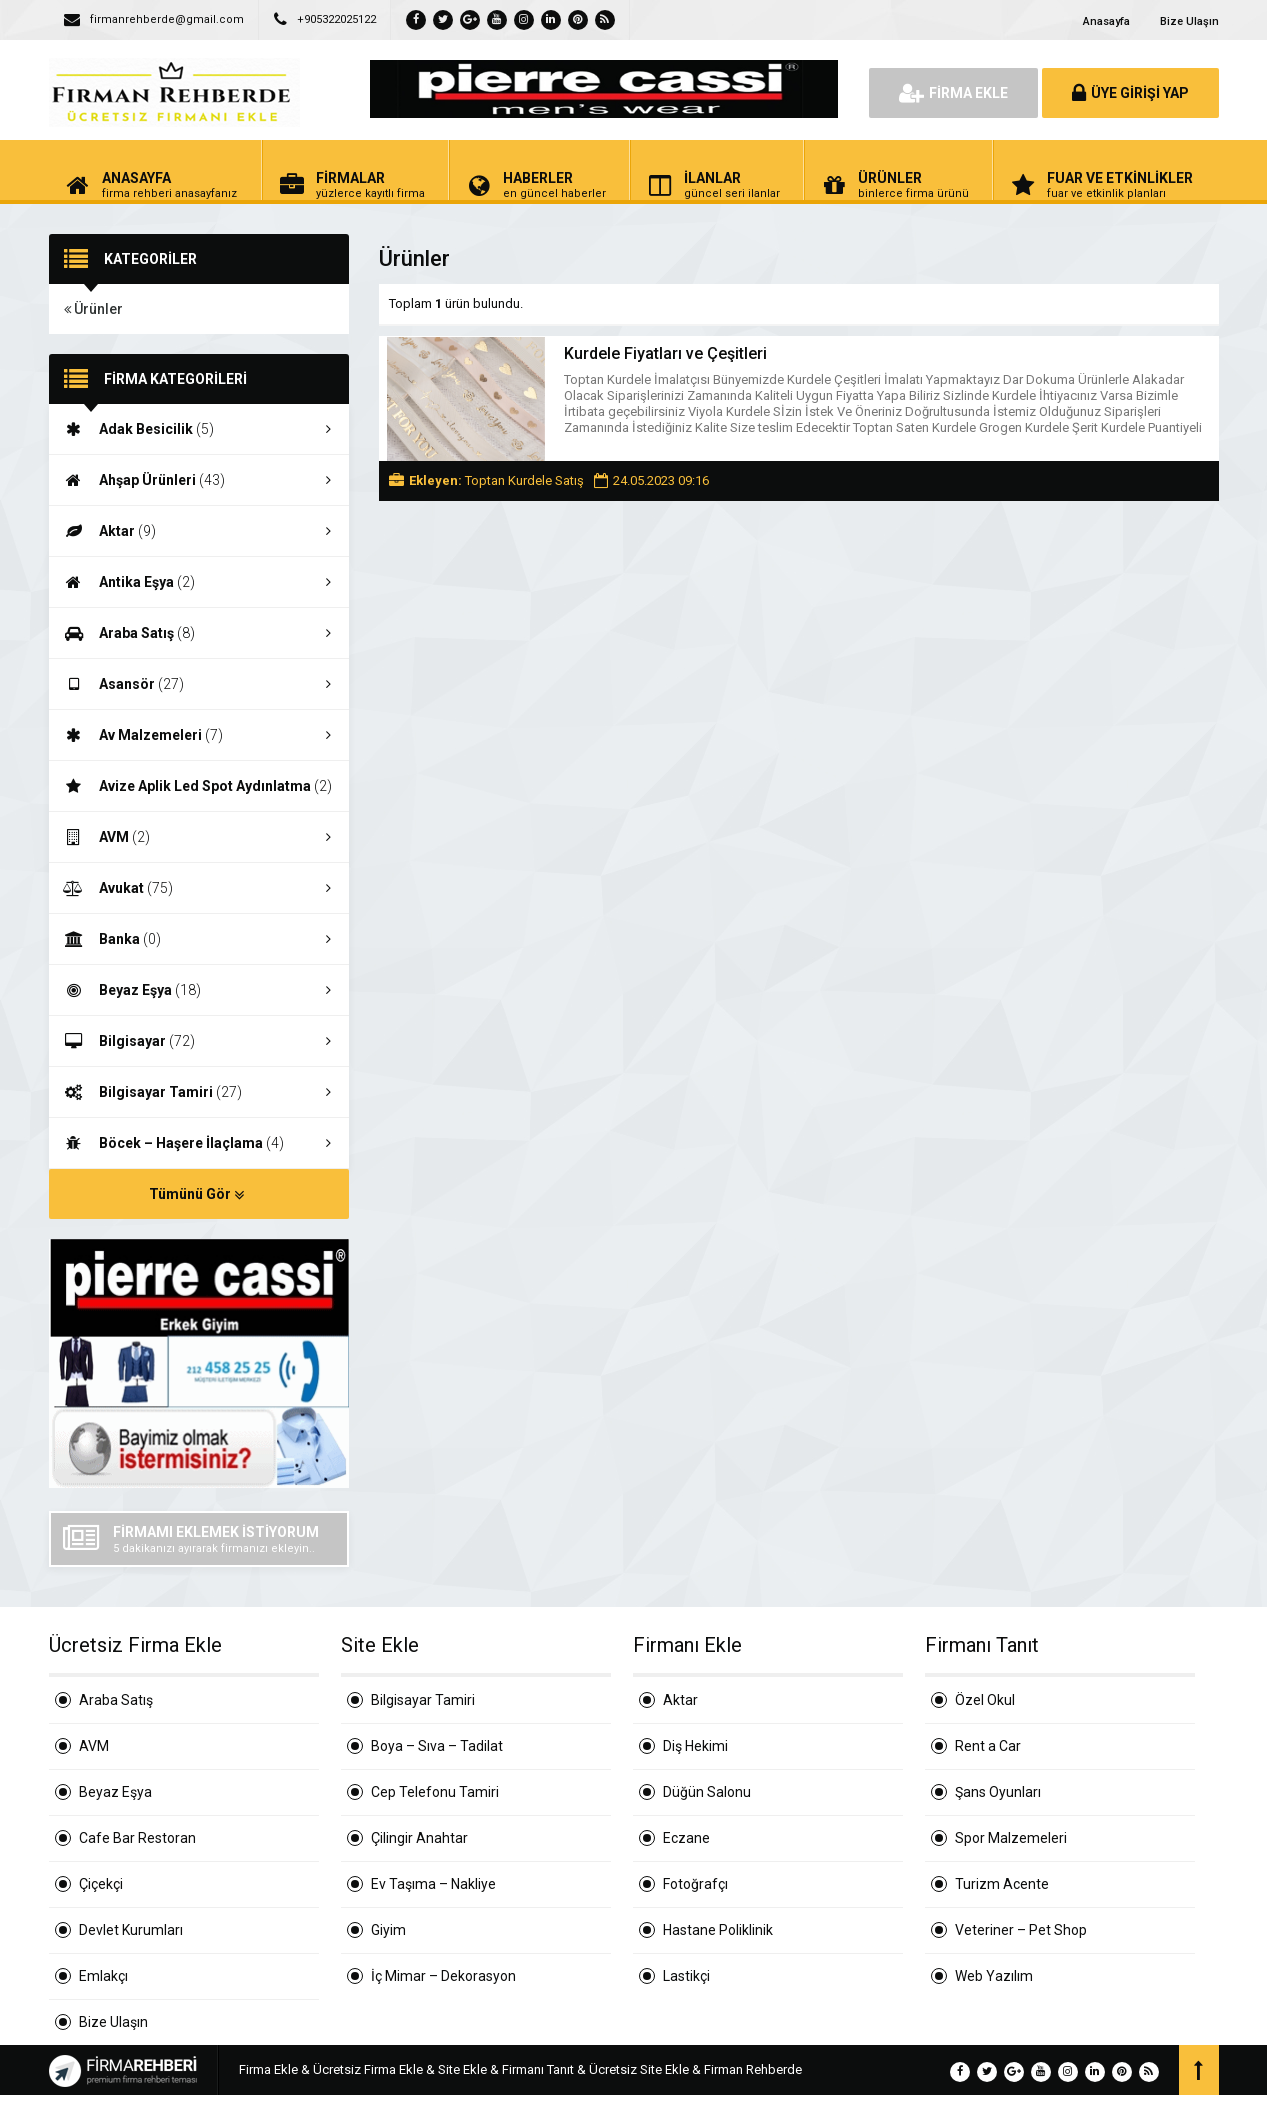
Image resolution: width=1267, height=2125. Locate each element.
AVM (199, 837)
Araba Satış (199, 633)
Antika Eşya (199, 582)
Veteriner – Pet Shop (1021, 1930)
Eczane (686, 1838)
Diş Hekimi (695, 1746)
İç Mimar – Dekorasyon (443, 1976)
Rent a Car (988, 1746)
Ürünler (93, 309)
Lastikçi (686, 1976)
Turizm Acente (1002, 1884)
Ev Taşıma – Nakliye (433, 1884)
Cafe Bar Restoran (137, 1838)
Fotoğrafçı (695, 1884)
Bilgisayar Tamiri (199, 1092)
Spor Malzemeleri (1011, 1838)
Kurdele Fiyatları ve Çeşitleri (665, 353)
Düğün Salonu (707, 1792)
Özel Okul (985, 1700)
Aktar (199, 531)
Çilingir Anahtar (419, 1838)
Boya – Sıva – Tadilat (437, 1746)
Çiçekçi (101, 1884)
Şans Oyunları (998, 1792)
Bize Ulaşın (1189, 21)
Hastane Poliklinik (718, 1930)
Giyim (388, 1930)
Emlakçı (103, 1976)
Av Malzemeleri (199, 735)
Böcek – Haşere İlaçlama (199, 1143)
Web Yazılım (994, 1976)
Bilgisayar (199, 1041)
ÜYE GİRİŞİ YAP (1130, 93)
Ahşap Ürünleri (199, 480)
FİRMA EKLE (953, 93)
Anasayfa (1106, 21)
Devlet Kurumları (131, 1930)
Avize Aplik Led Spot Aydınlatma (199, 786)
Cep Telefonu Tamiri (435, 1792)
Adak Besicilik (199, 429)
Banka (199, 939)
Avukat (199, 888)
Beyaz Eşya (199, 990)
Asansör (199, 684)
